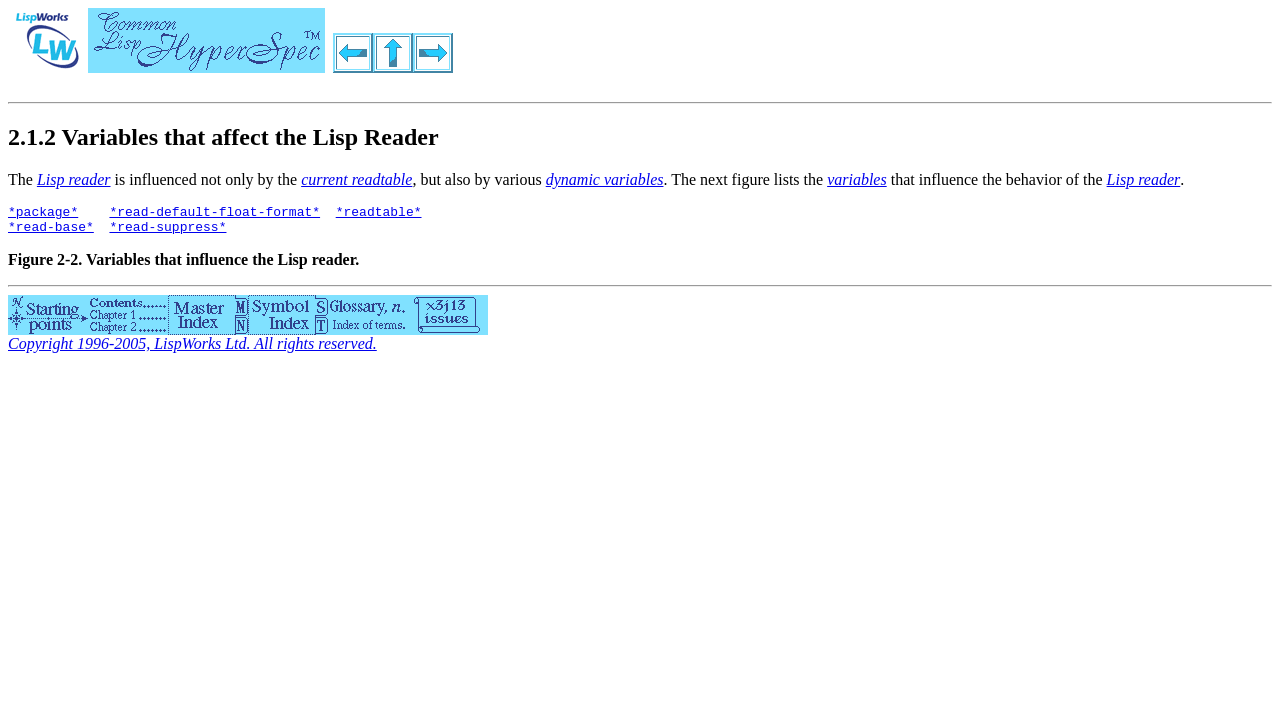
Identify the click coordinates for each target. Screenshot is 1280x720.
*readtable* (379, 214)
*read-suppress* (167, 232)
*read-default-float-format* (214, 214)
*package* (43, 214)
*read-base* (51, 232)
